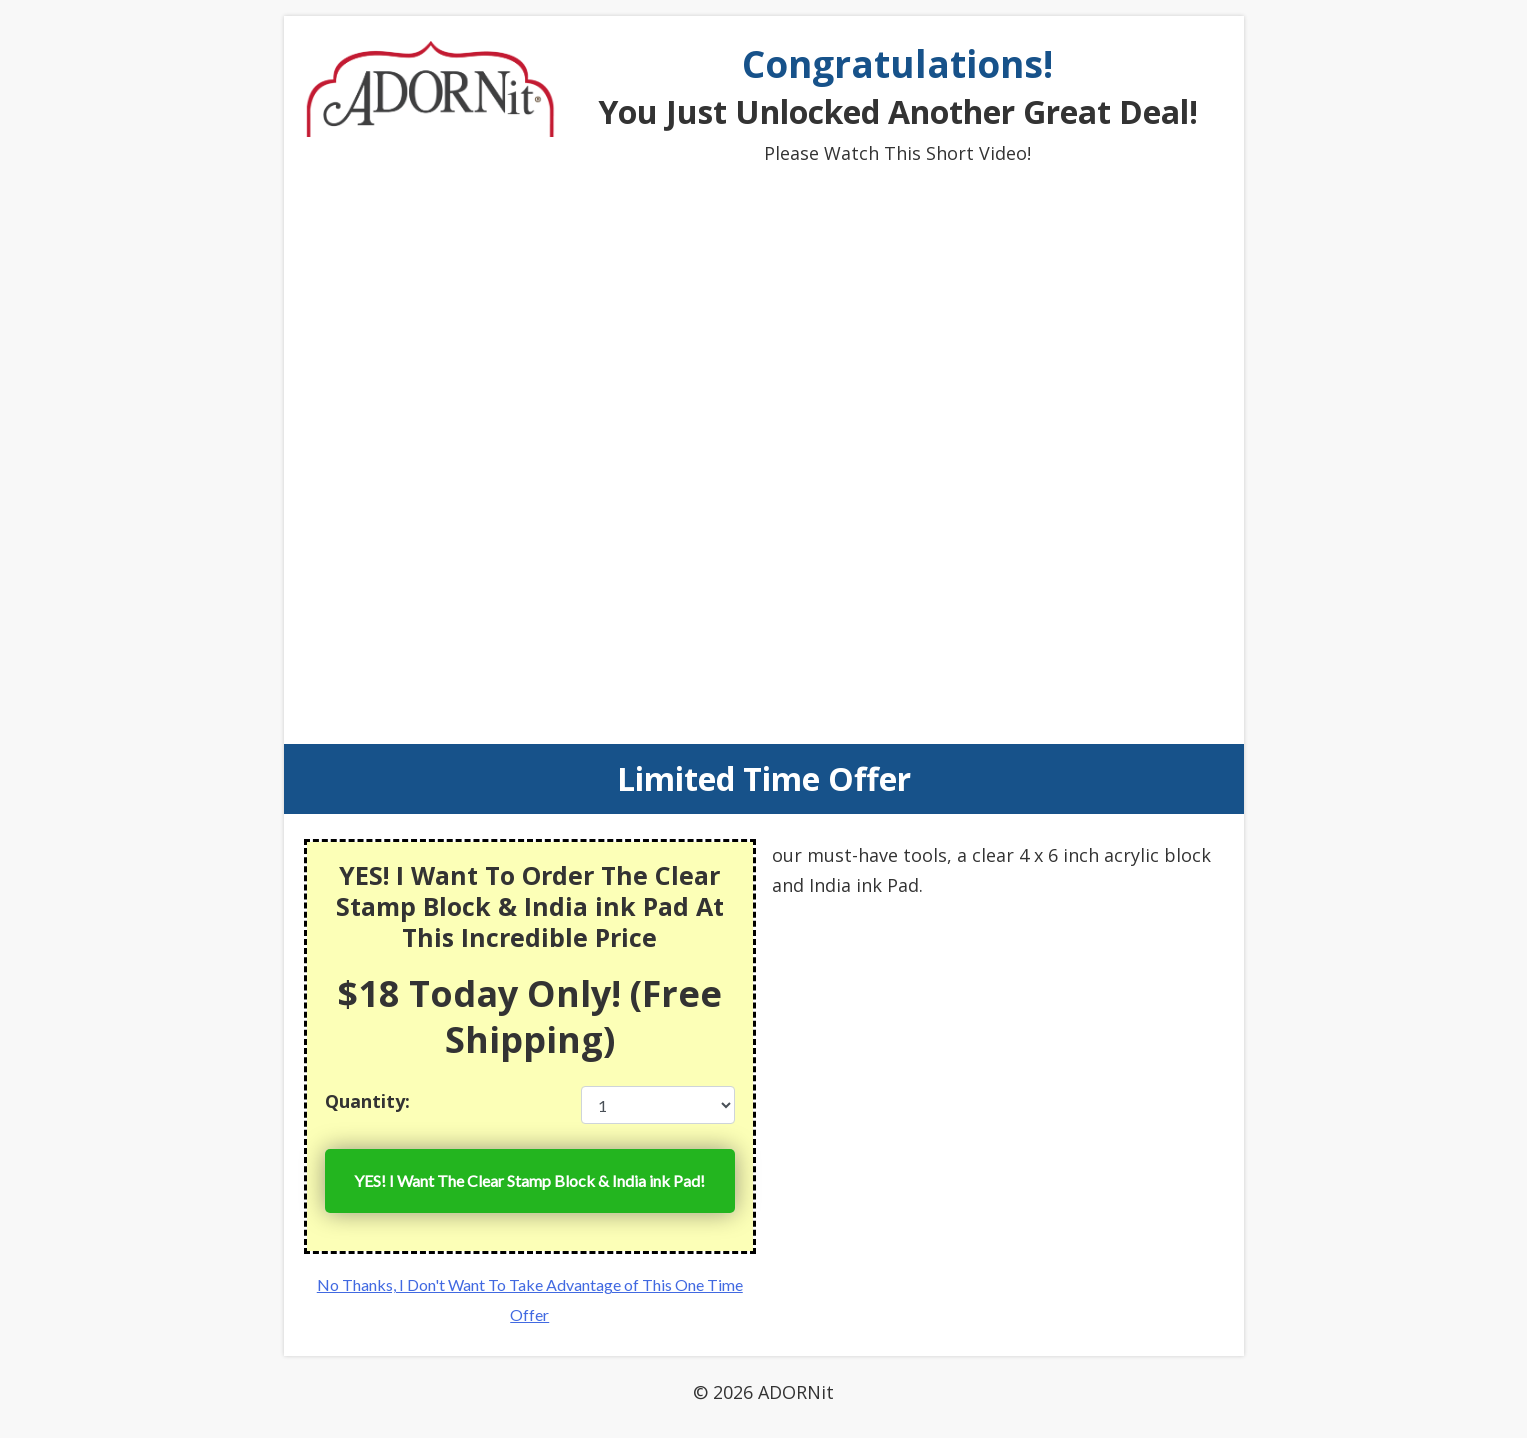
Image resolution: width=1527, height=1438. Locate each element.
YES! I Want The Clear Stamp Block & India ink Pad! (529, 1180)
